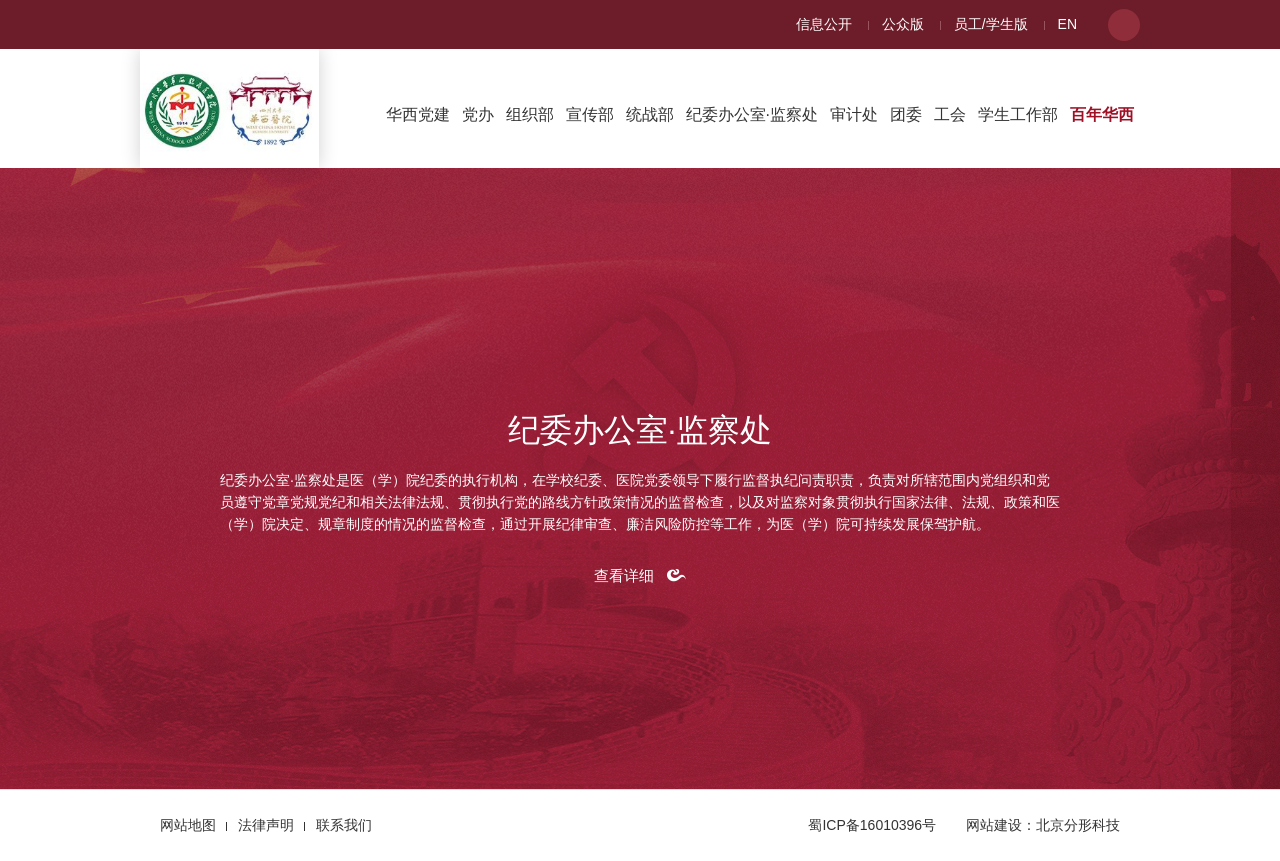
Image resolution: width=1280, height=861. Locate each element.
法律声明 (266, 825)
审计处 (854, 114)
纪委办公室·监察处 (752, 114)
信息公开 (824, 24)
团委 (906, 114)
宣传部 (590, 114)
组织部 (530, 114)
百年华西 (1102, 114)
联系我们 (344, 825)
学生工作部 (1018, 114)
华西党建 (418, 114)
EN (1067, 24)
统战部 (650, 114)
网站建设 (994, 825)
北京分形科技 (1078, 825)
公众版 (903, 24)
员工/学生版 (991, 24)
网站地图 (188, 825)
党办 (478, 114)
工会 (950, 114)
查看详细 (624, 575)
